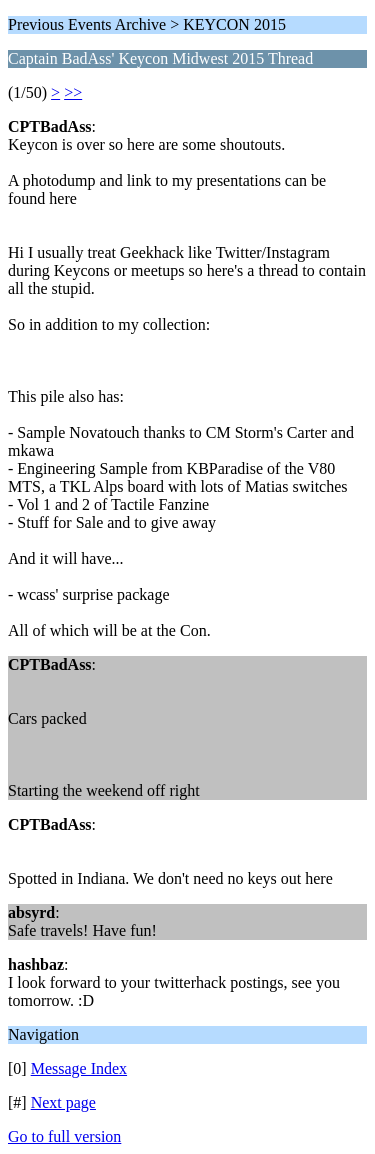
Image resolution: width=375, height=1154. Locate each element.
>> (73, 92)
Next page (63, 1102)
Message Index (79, 1068)
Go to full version (64, 1136)
